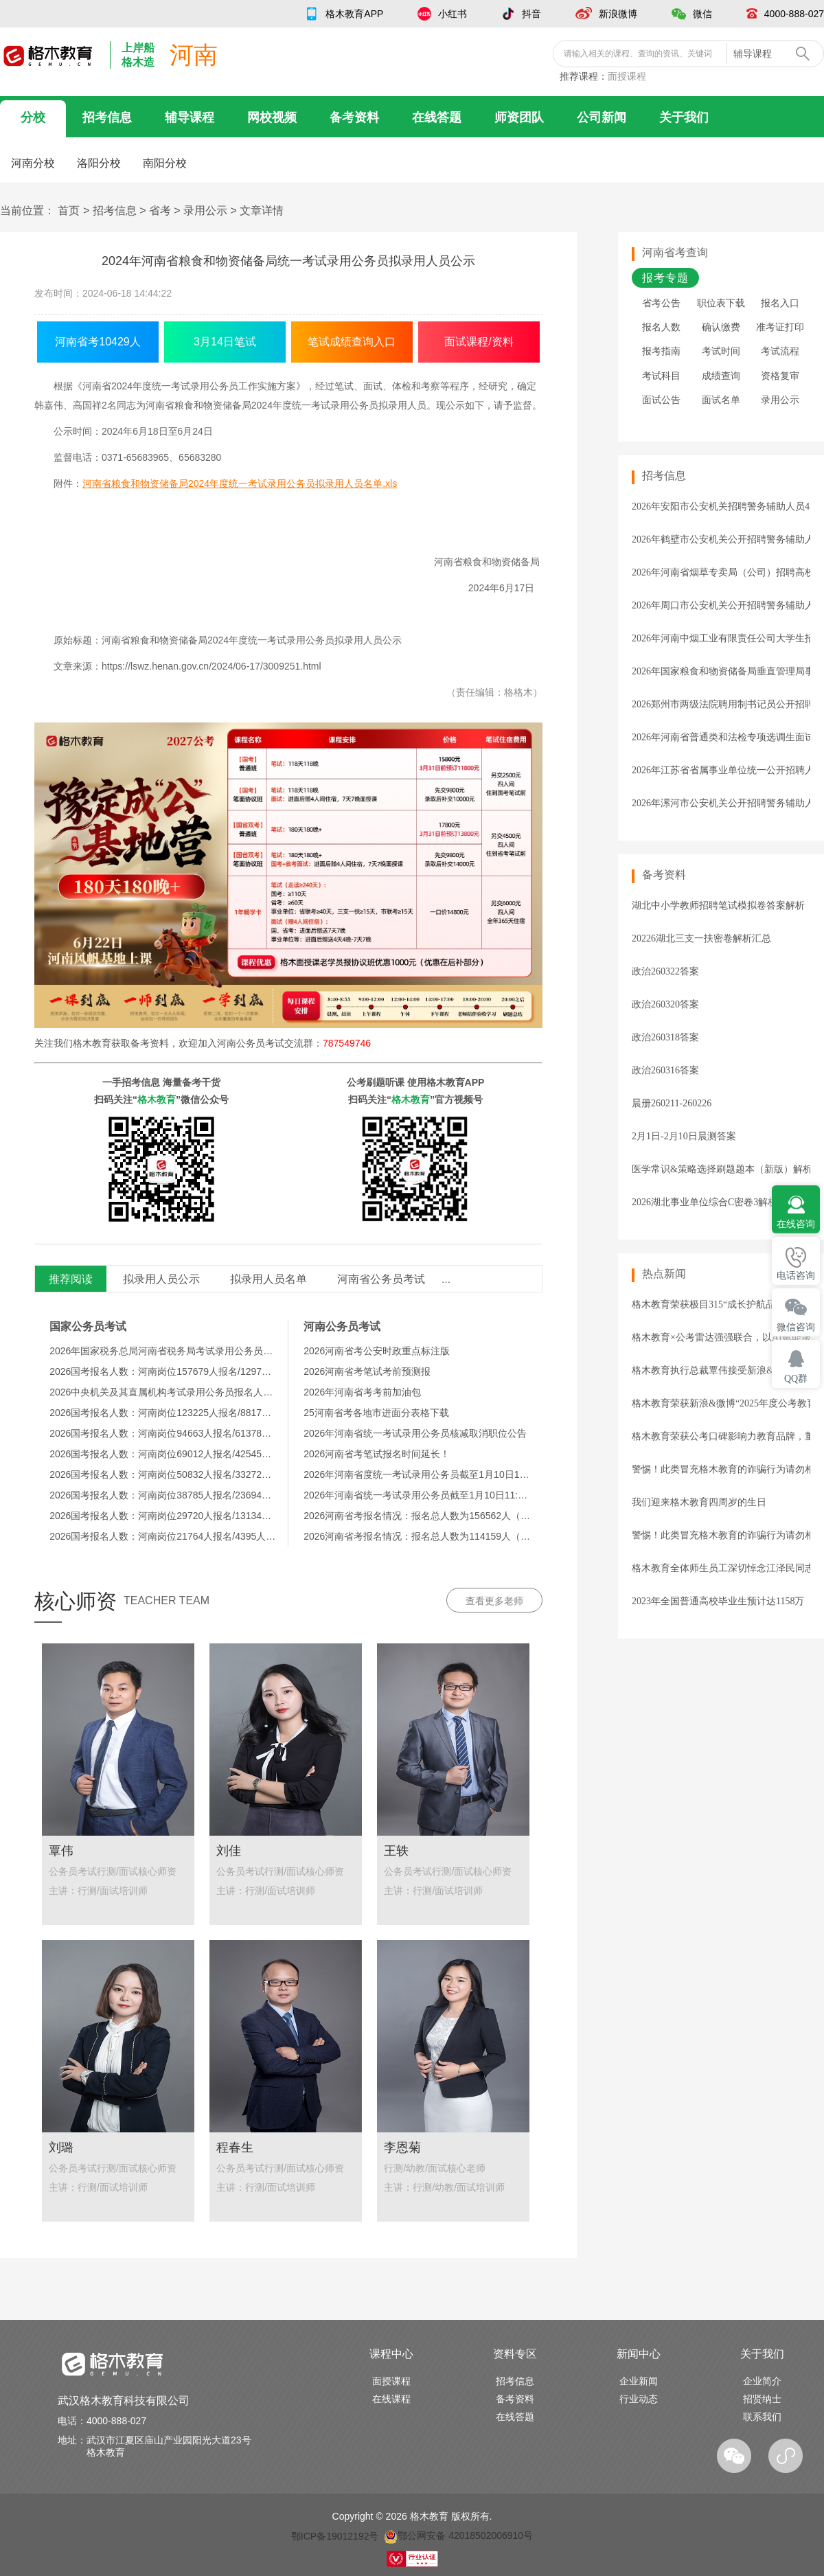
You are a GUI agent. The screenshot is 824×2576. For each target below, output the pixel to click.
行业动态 (638, 2398)
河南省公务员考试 (381, 1279)
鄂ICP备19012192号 (335, 2535)
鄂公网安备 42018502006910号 (458, 2535)
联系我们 (762, 2416)
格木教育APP (354, 13)
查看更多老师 (494, 1600)
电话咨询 (796, 1275)
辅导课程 (189, 117)
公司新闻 (601, 117)
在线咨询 (796, 1224)
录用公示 (205, 210)
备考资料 (354, 117)
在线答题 (436, 117)
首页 (69, 210)
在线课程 (391, 2398)
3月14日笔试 (225, 341)
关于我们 (684, 117)
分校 (33, 117)
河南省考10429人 (98, 341)
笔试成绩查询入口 (352, 341)
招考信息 (107, 117)
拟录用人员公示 (161, 1279)
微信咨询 (796, 1327)
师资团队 (519, 117)
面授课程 (627, 76)
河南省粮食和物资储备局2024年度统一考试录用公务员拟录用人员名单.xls (239, 483)
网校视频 (272, 117)
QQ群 (796, 1379)
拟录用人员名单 (268, 1279)
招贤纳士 (762, 2398)
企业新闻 (638, 2380)
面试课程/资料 (478, 341)
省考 (160, 210)
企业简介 (762, 2380)
